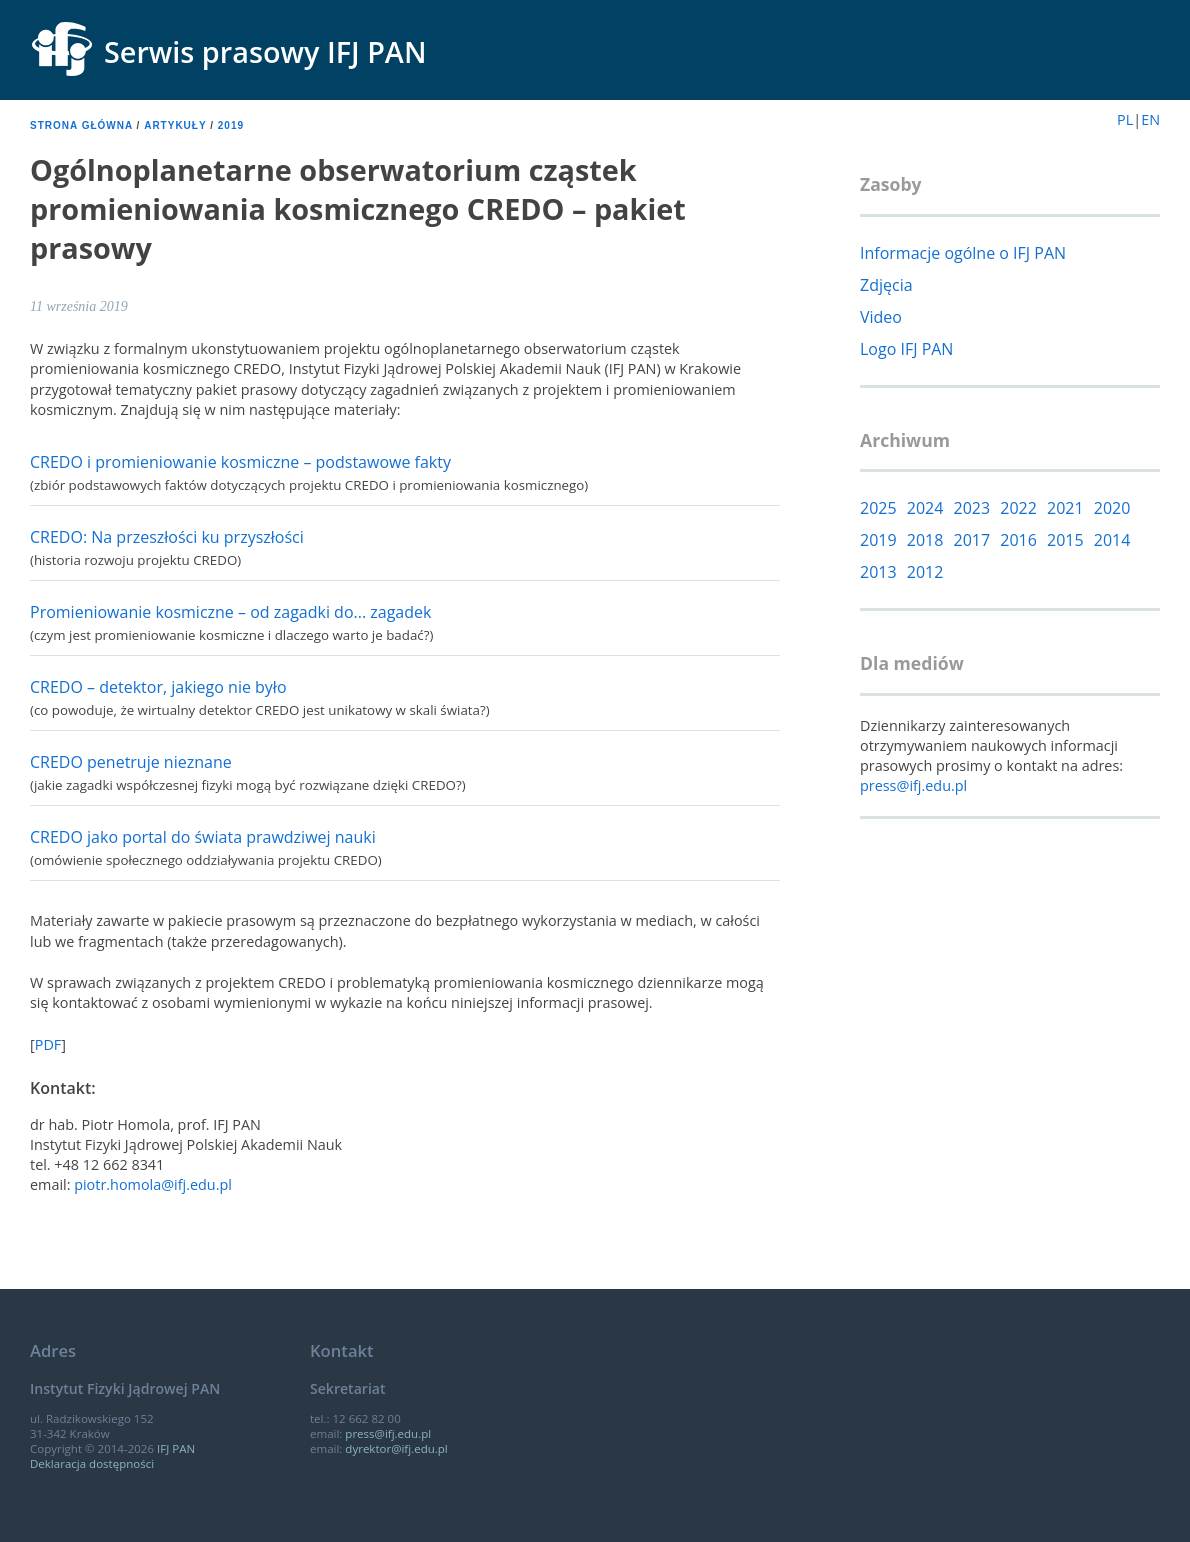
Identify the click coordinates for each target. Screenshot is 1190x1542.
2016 (1018, 540)
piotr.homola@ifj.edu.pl (153, 1184)
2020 (1112, 508)
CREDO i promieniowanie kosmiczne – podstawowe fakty (240, 462)
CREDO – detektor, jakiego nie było (158, 687)
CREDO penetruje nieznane (131, 762)
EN (1150, 119)
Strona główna (81, 125)
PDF (48, 1044)
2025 (878, 508)
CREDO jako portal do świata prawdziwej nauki (203, 837)
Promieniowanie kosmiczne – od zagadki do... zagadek (230, 612)
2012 (925, 572)
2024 (925, 508)
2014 (1112, 540)
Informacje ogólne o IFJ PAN (963, 253)
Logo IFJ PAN (906, 349)
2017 (972, 540)
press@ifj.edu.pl (913, 785)
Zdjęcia (886, 285)
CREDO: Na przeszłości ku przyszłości (167, 537)
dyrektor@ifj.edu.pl (396, 1448)
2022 (1018, 508)
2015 (1065, 540)
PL (1125, 119)
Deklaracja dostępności (92, 1463)
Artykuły (175, 125)
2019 (231, 125)
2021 (1065, 508)
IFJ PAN (176, 1448)
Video (881, 317)
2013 (878, 572)
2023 (972, 508)
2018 (925, 540)
